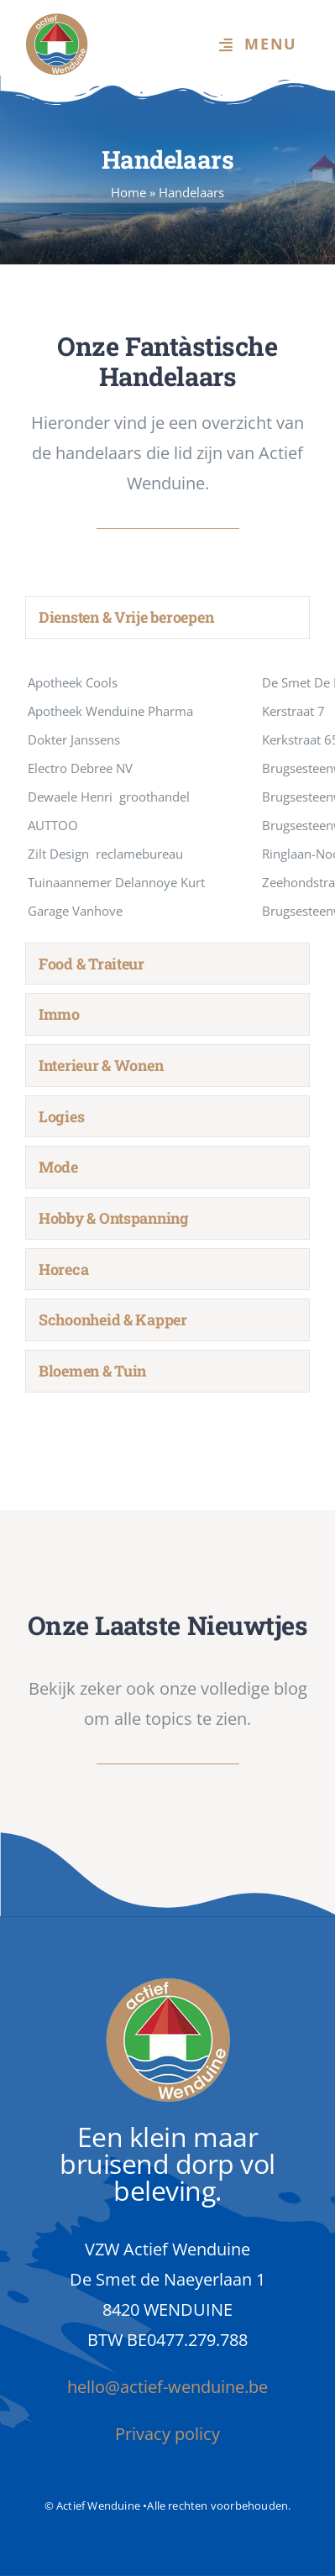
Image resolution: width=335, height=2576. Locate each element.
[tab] (167, 617)
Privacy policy (167, 2433)
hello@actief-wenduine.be (167, 2386)
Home (128, 192)
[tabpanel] (167, 795)
